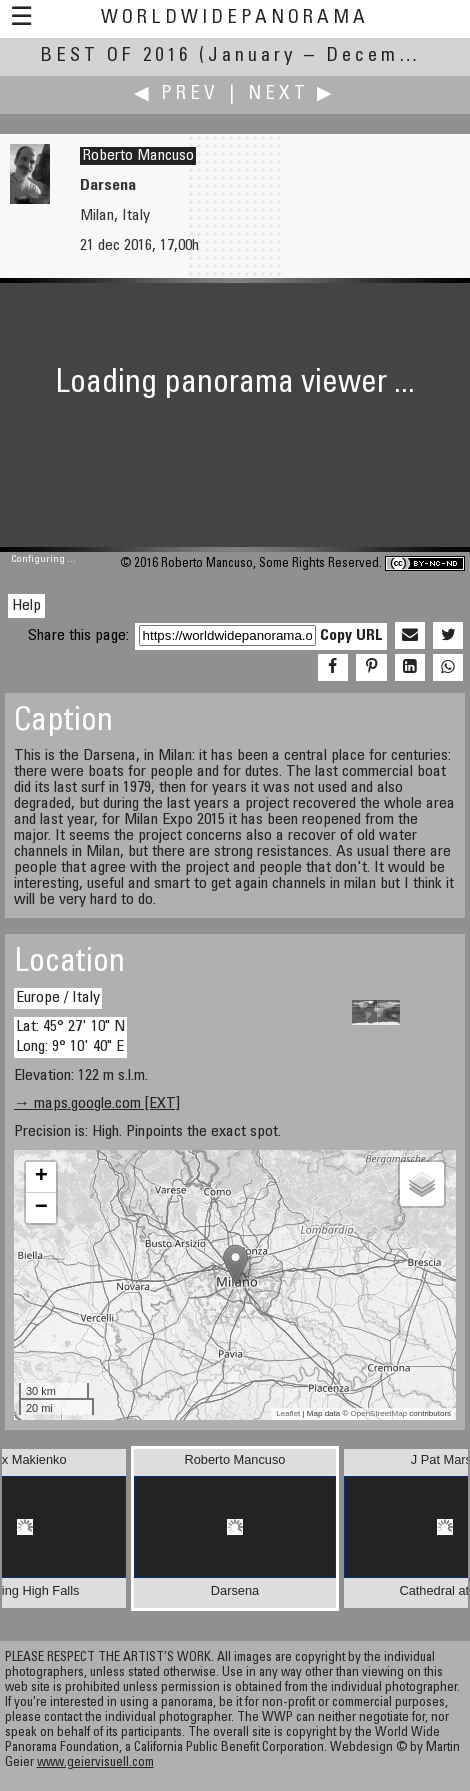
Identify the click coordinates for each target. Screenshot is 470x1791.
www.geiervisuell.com (95, 1763)
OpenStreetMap (379, 1413)
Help (26, 606)
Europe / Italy (58, 998)
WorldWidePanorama (235, 18)
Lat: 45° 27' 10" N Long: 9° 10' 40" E (70, 1036)
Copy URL (351, 636)
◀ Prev (176, 94)
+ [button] (41, 1177)
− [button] (41, 1208)
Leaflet (288, 1413)
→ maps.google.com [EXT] (97, 1104)
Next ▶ (292, 94)
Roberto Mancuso (138, 156)
